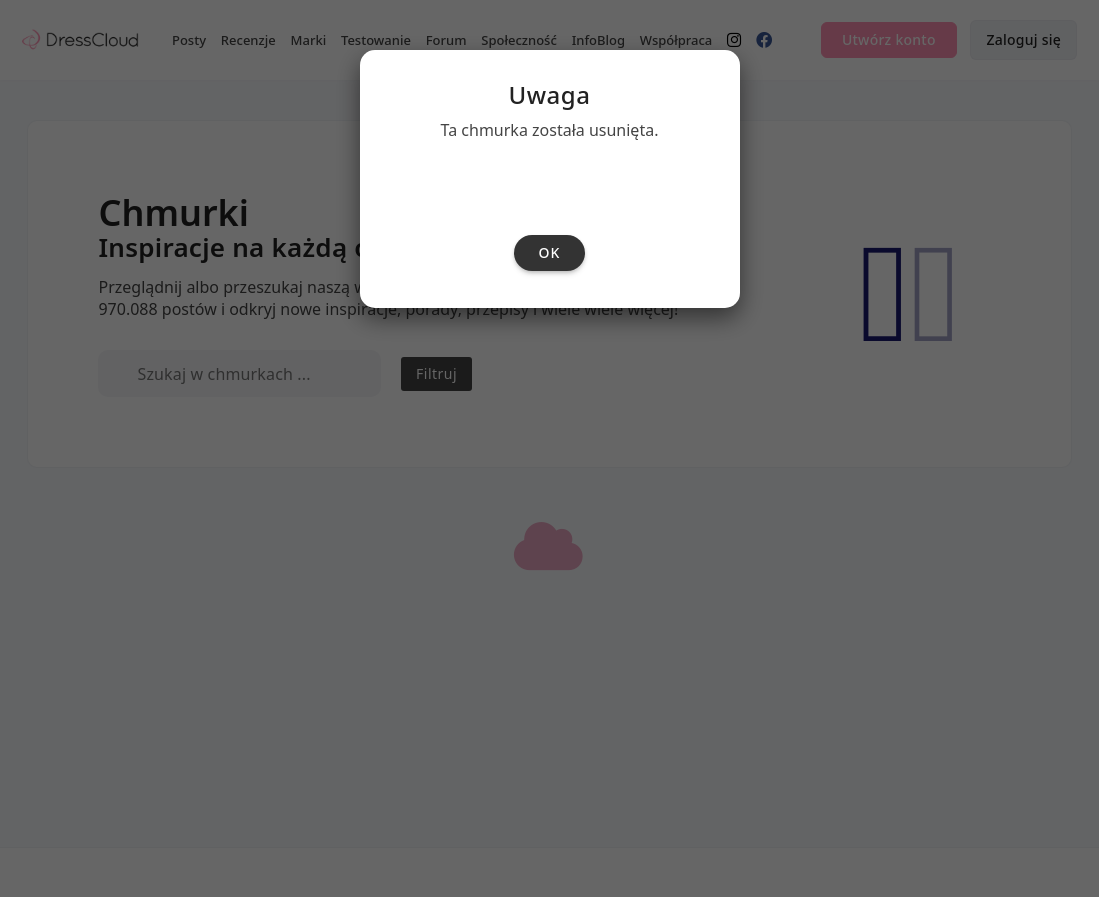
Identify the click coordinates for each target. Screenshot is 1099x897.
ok (550, 487)
